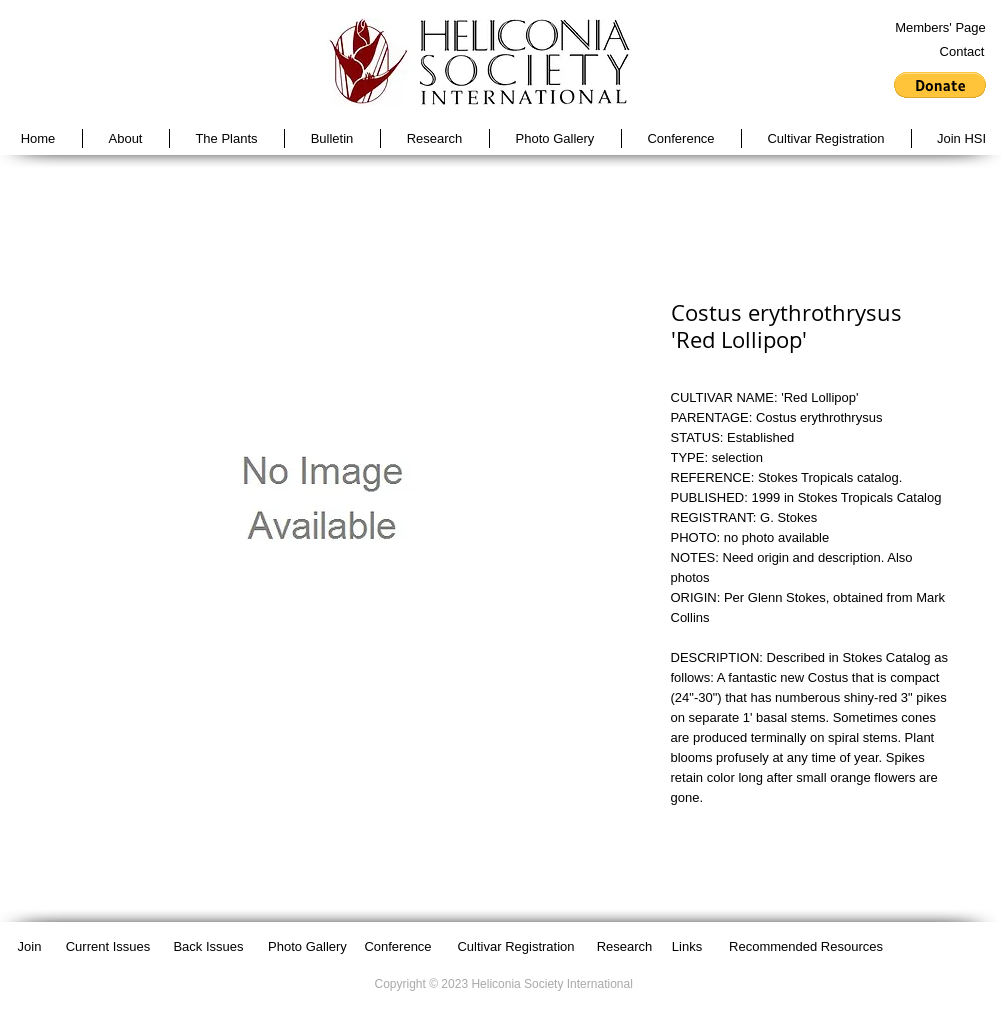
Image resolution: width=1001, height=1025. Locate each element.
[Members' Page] (941, 28)
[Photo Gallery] (308, 947)
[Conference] (398, 947)
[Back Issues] (209, 947)
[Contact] (962, 52)
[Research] (625, 947)
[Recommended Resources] (806, 947)
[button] (940, 85)
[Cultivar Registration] (516, 947)
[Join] (30, 947)
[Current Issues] (108, 947)
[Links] (687, 947)
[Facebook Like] (933, 946)
